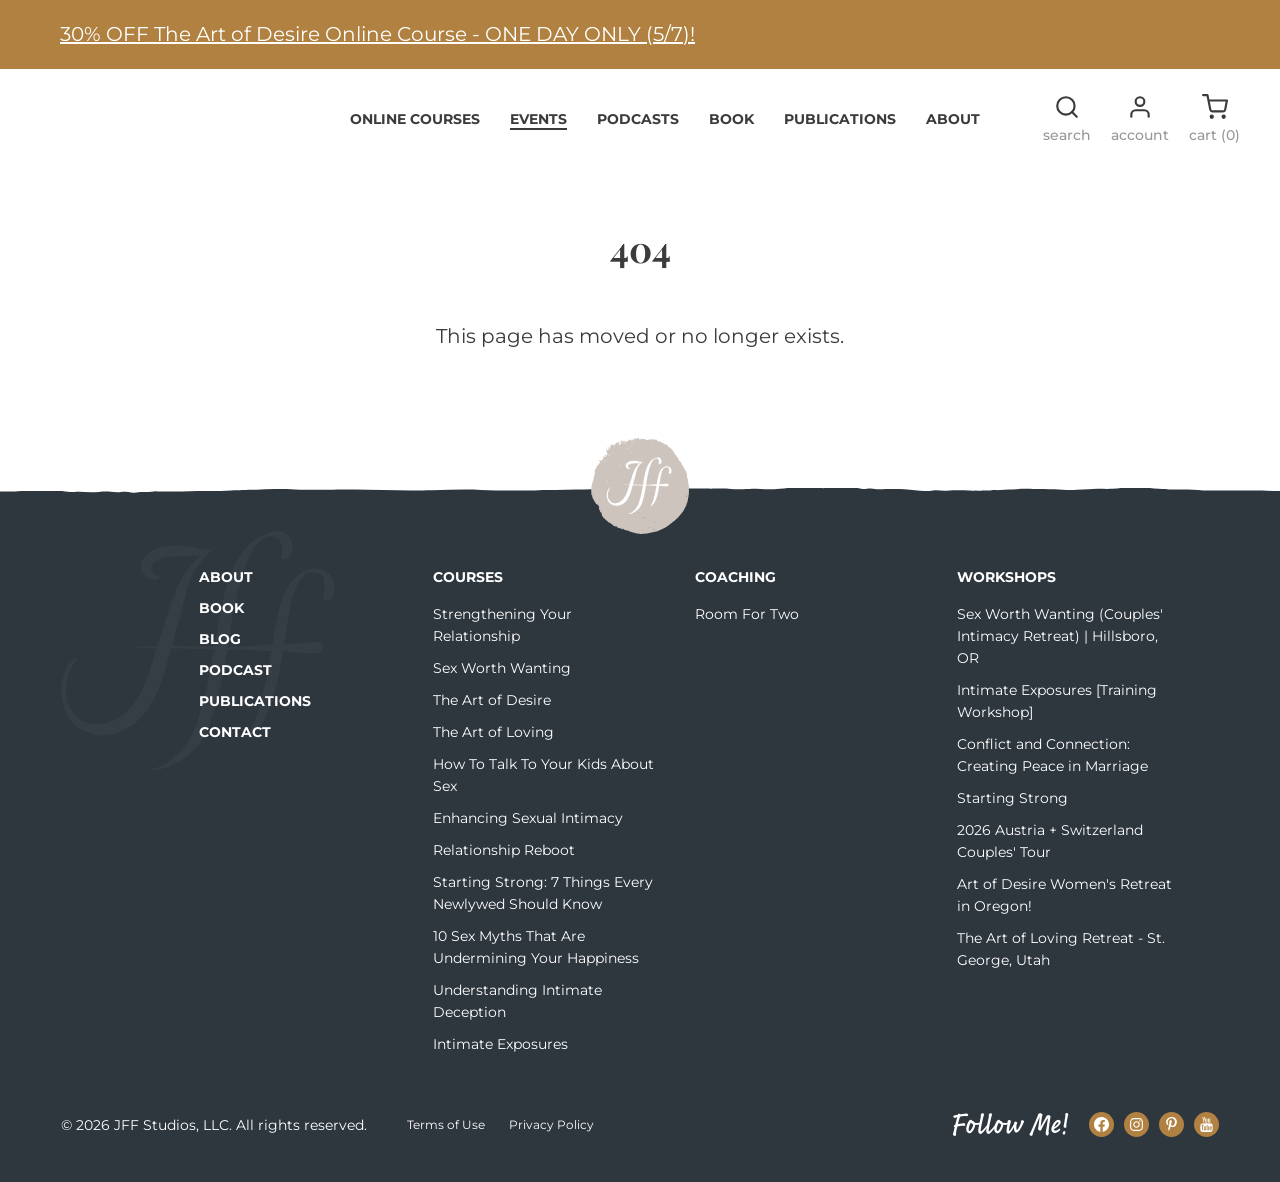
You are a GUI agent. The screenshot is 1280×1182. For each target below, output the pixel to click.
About (953, 130)
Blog (220, 651)
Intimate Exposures (500, 1056)
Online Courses (415, 130)
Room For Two (747, 626)
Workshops (1006, 589)
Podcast (235, 682)
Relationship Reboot (504, 862)
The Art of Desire (492, 712)
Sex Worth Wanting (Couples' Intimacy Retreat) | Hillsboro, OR (1060, 648)
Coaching (735, 589)
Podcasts (638, 130)
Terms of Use (446, 1136)
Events (538, 130)
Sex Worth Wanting (502, 680)
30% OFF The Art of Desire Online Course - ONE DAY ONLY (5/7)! (377, 34)
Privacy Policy (551, 1136)
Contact (235, 744)
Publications (840, 130)
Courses (468, 589)
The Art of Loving (493, 744)
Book (731, 130)
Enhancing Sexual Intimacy (528, 830)
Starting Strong (1012, 810)
